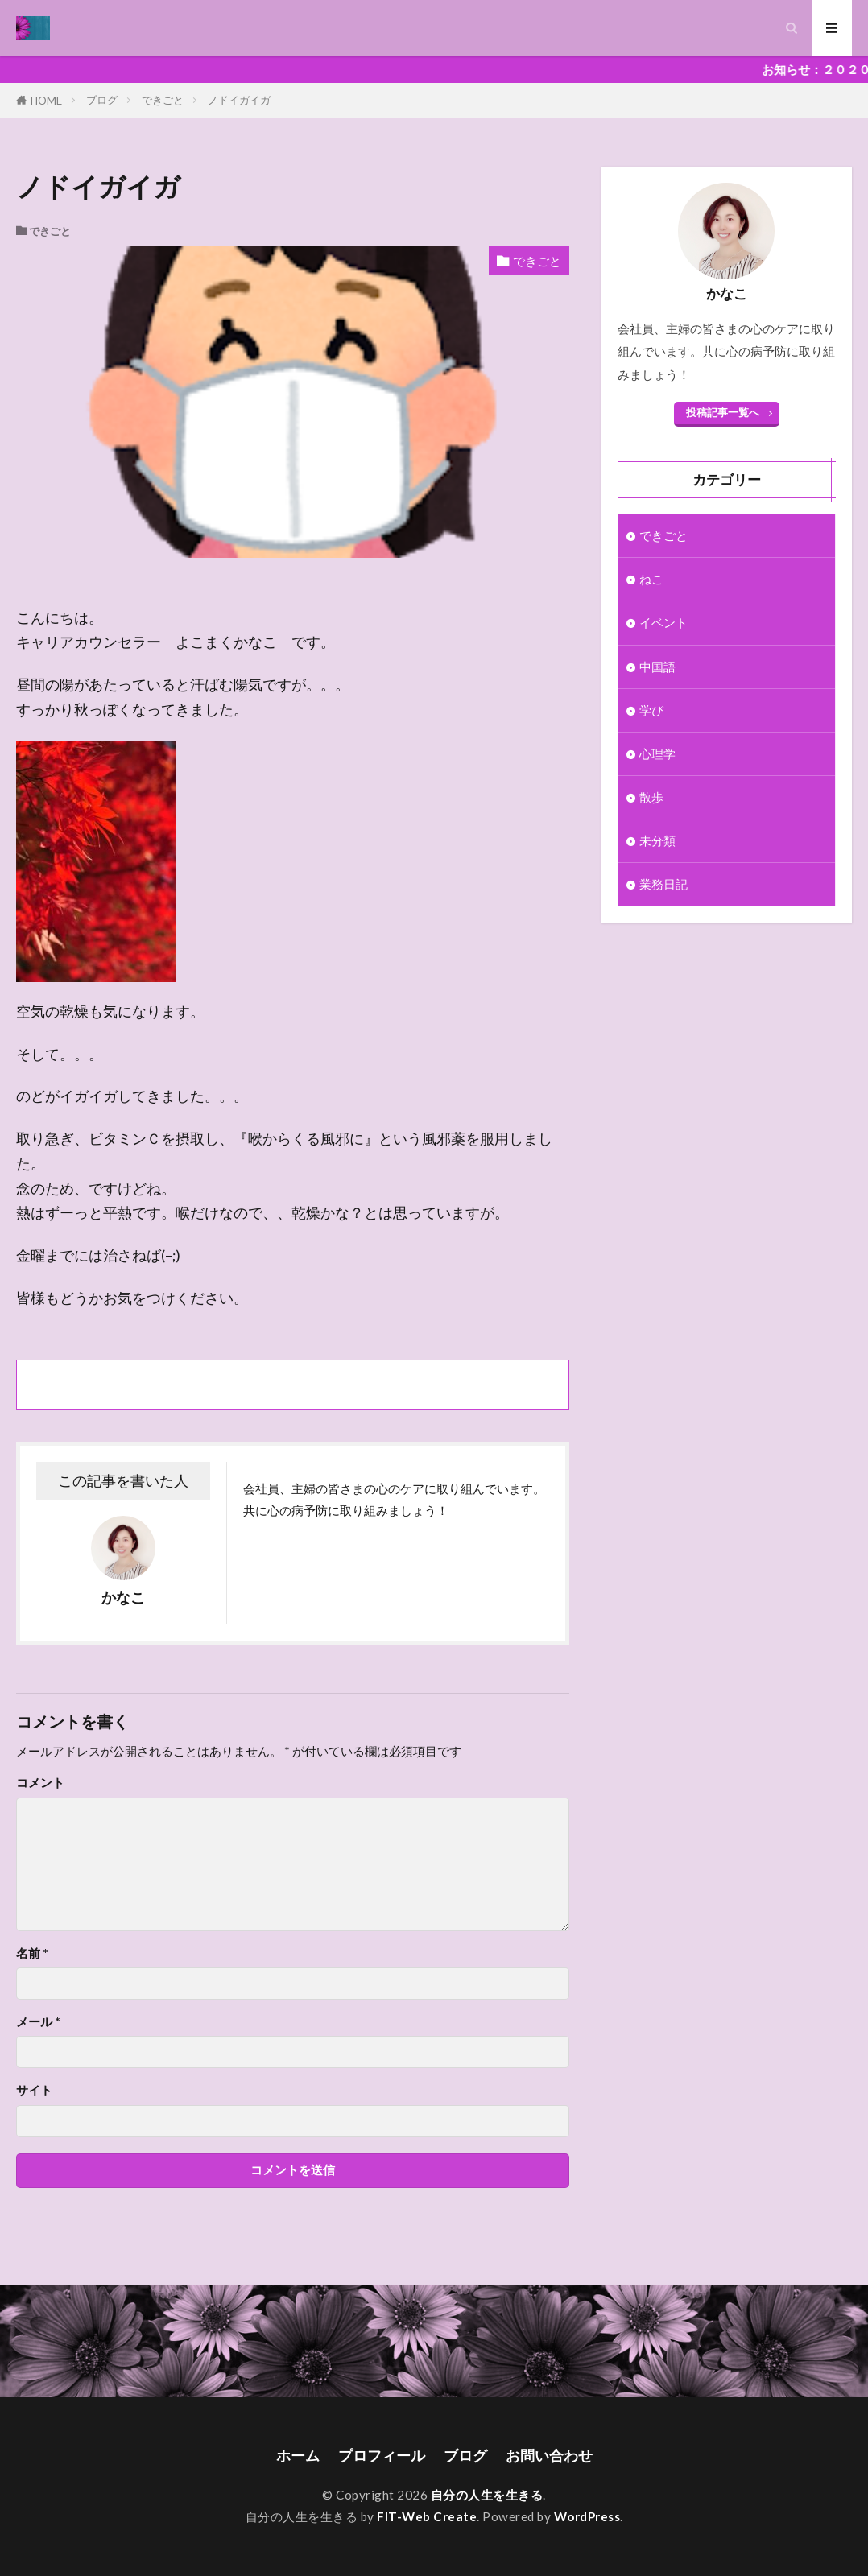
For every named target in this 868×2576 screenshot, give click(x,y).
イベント (663, 622)
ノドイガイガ (239, 99)
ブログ (102, 99)
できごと (163, 99)
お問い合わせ (549, 2455)
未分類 (657, 840)
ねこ (651, 579)
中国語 (657, 666)
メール (38, 2022)
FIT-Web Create (427, 2516)
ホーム (298, 2455)
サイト (34, 2090)
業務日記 (663, 884)
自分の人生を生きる (487, 2494)
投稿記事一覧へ (722, 412)
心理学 (657, 753)
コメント (40, 1783)
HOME (46, 100)
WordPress (587, 2516)
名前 (32, 1953)
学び (651, 710)
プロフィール (381, 2455)
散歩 (651, 797)
